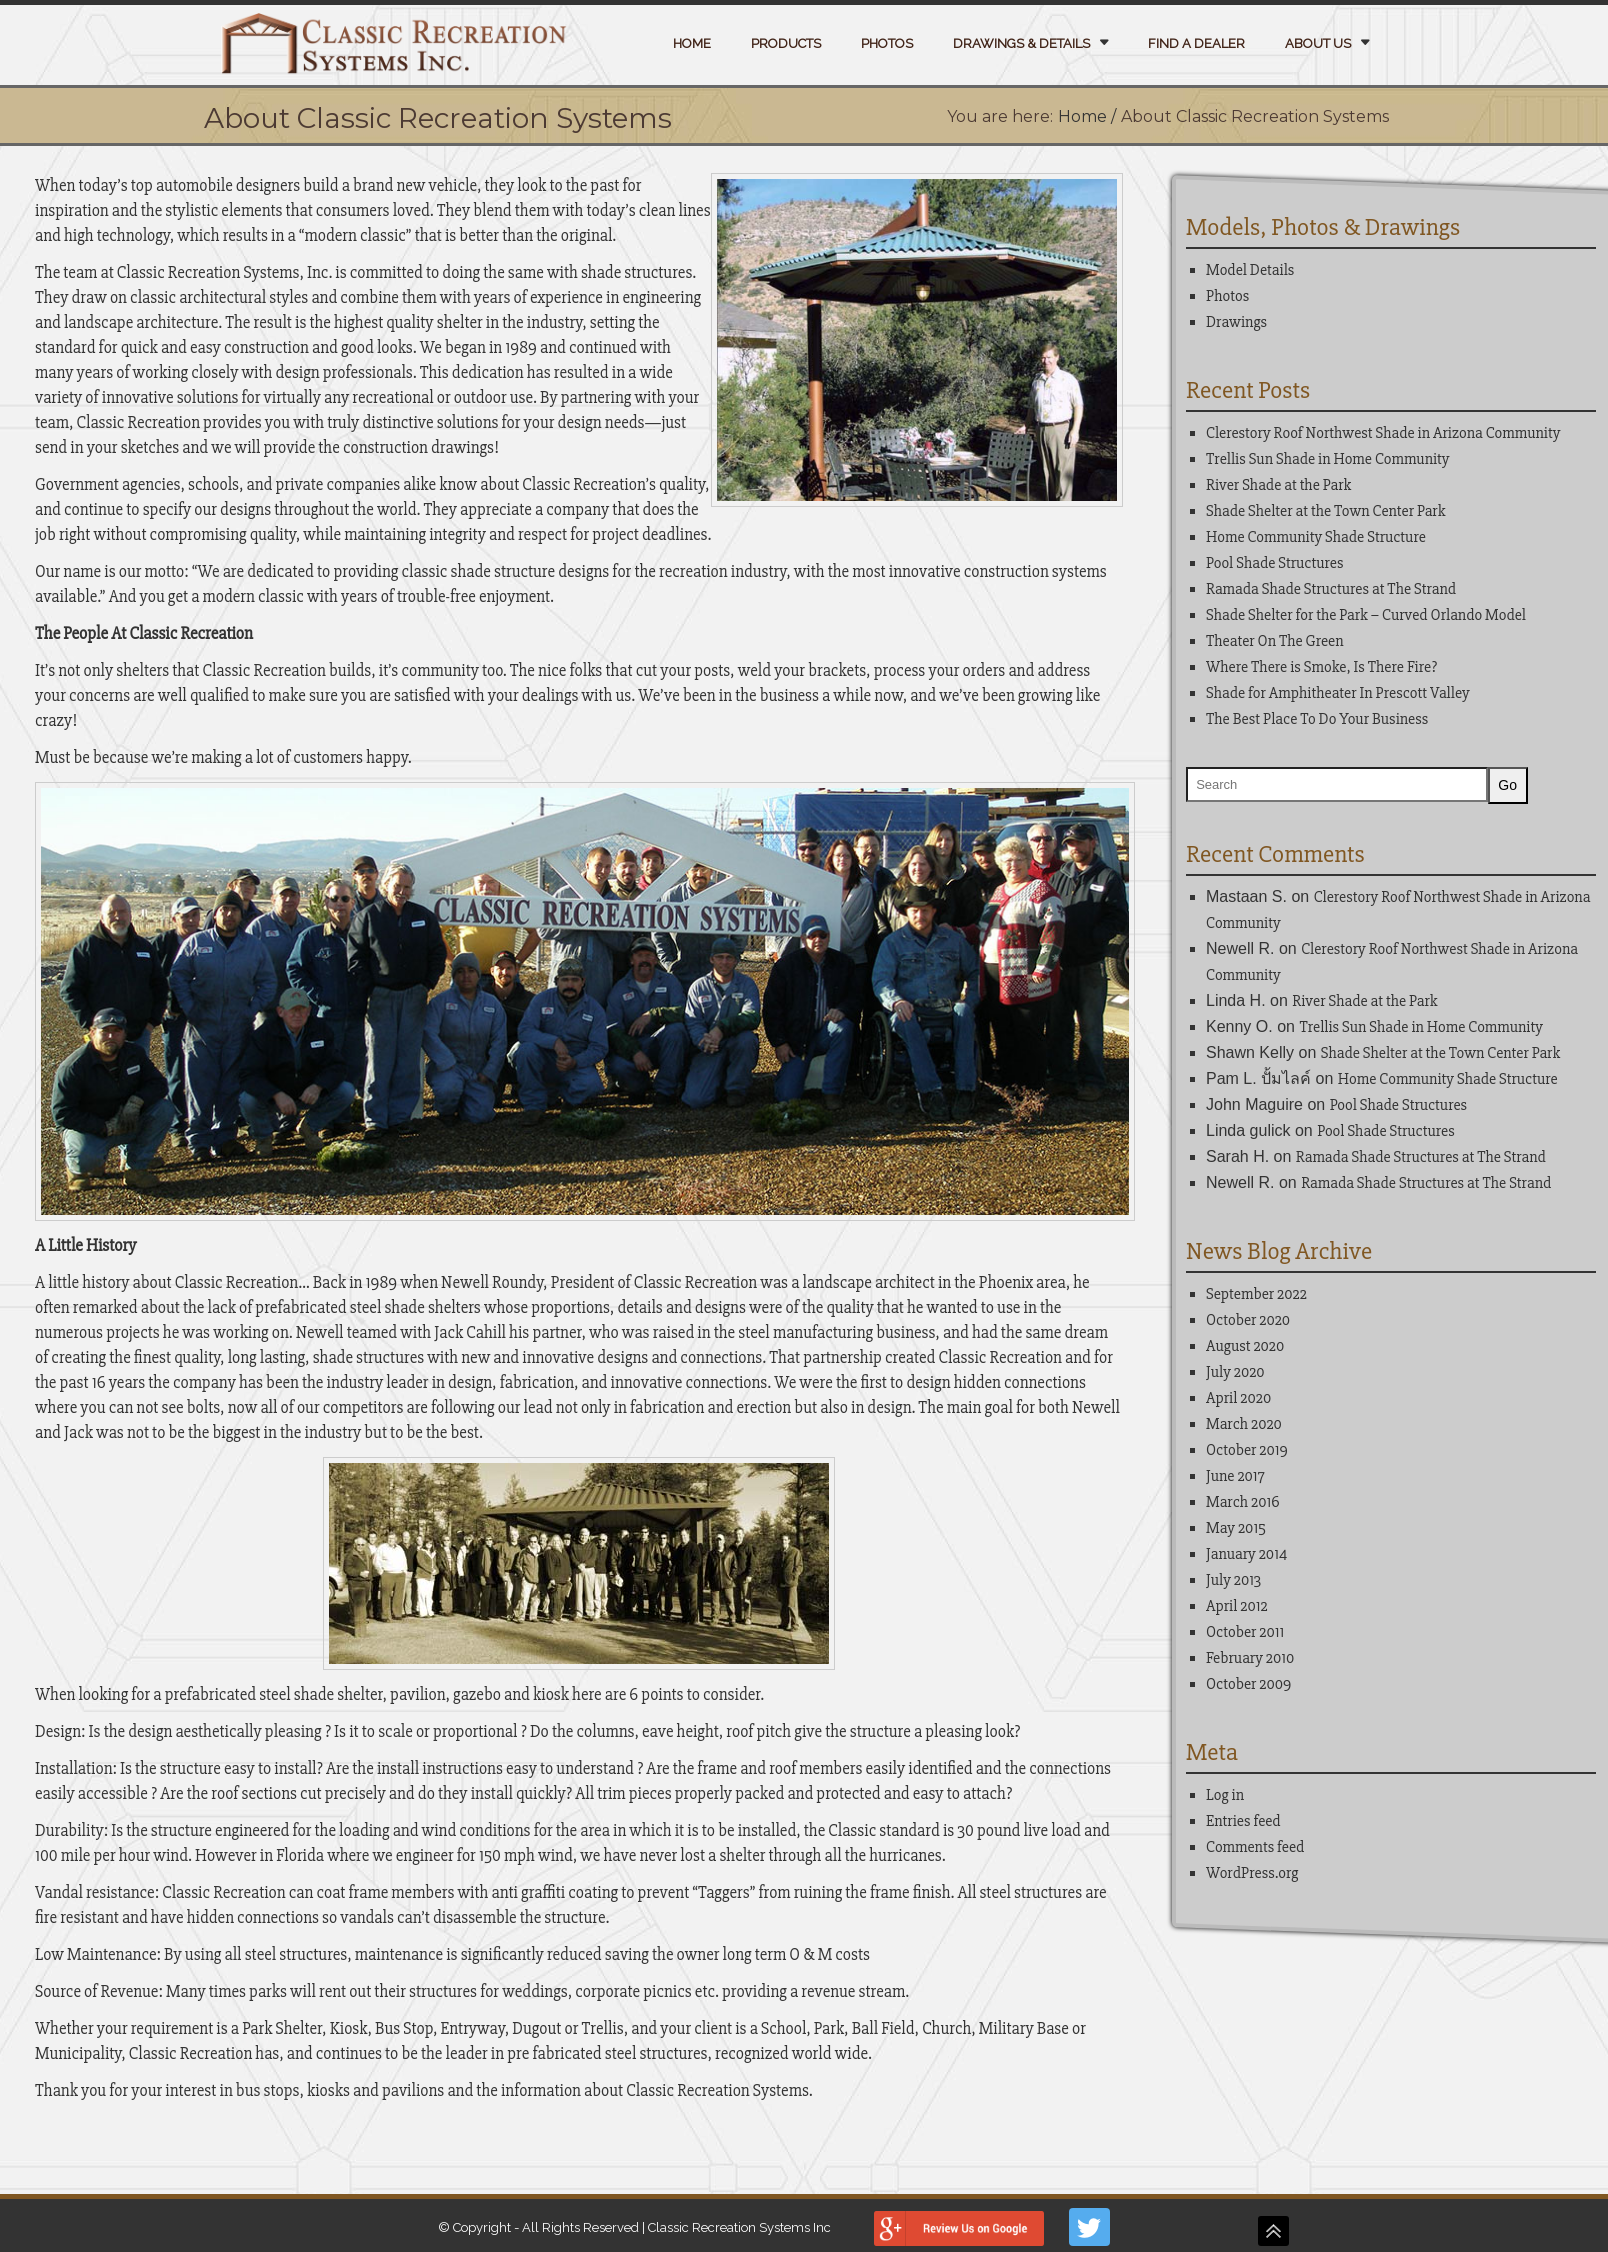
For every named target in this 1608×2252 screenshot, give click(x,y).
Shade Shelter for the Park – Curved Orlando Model (1366, 615)
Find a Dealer (1196, 43)
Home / (1087, 116)
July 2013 (1233, 1581)
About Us (1318, 43)
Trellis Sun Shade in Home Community (1328, 459)
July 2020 (1235, 1373)
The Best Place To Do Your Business (1317, 719)
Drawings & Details (1021, 43)
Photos (887, 43)
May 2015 (1236, 1529)
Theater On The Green (1274, 641)
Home (692, 43)
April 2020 (1238, 1399)
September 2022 (1256, 1295)
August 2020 (1245, 1347)
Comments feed (1255, 1848)
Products (786, 43)
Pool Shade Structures (1274, 563)
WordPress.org (1252, 1874)
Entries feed (1243, 1822)
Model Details (1250, 270)
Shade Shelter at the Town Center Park (1325, 511)
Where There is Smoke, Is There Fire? (1321, 667)
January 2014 (1246, 1555)
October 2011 (1245, 1633)
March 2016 (1242, 1503)
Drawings (1236, 322)
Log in (1225, 1796)
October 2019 (1247, 1451)
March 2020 (1244, 1425)
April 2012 (1237, 1607)
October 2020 (1248, 1321)
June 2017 (1235, 1477)
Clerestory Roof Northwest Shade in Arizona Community (1383, 433)
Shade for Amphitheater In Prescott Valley (1338, 693)
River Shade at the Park (1278, 485)
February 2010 (1250, 1659)
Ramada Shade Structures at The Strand (1331, 589)
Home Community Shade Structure (1316, 537)
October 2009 (1248, 1685)
